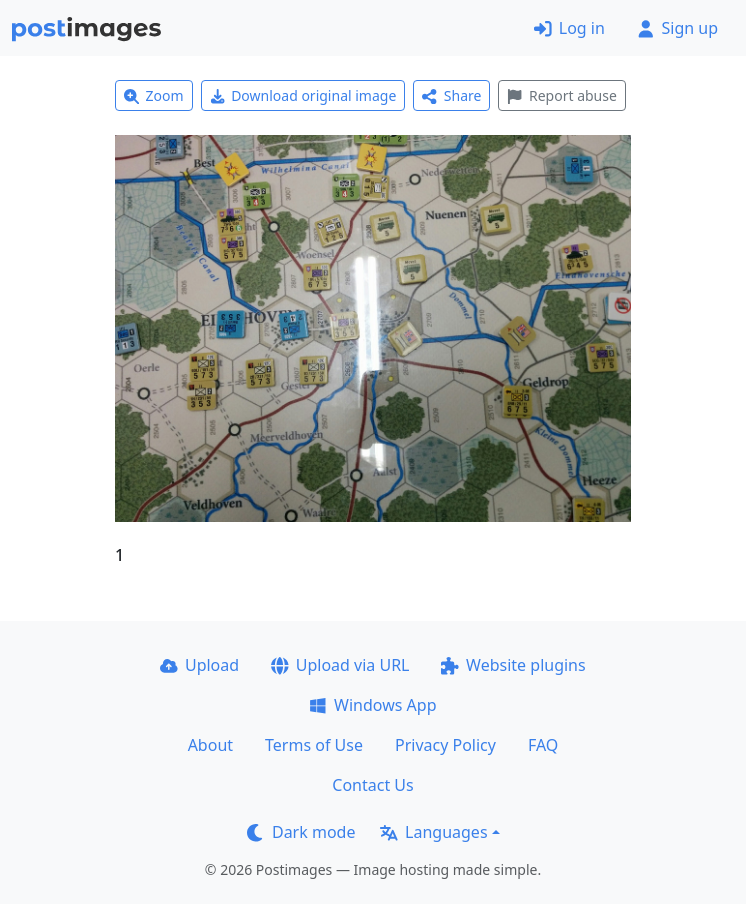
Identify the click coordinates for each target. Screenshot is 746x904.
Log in (569, 28)
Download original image (303, 95)
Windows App (372, 705)
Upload (199, 665)
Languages (433, 832)
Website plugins (513, 665)
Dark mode (301, 832)
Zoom (154, 95)
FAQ (543, 745)
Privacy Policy (445, 745)
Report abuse (561, 95)
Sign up (677, 28)
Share (451, 95)
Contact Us (372, 785)
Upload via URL (340, 665)
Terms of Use (314, 745)
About (210, 745)
